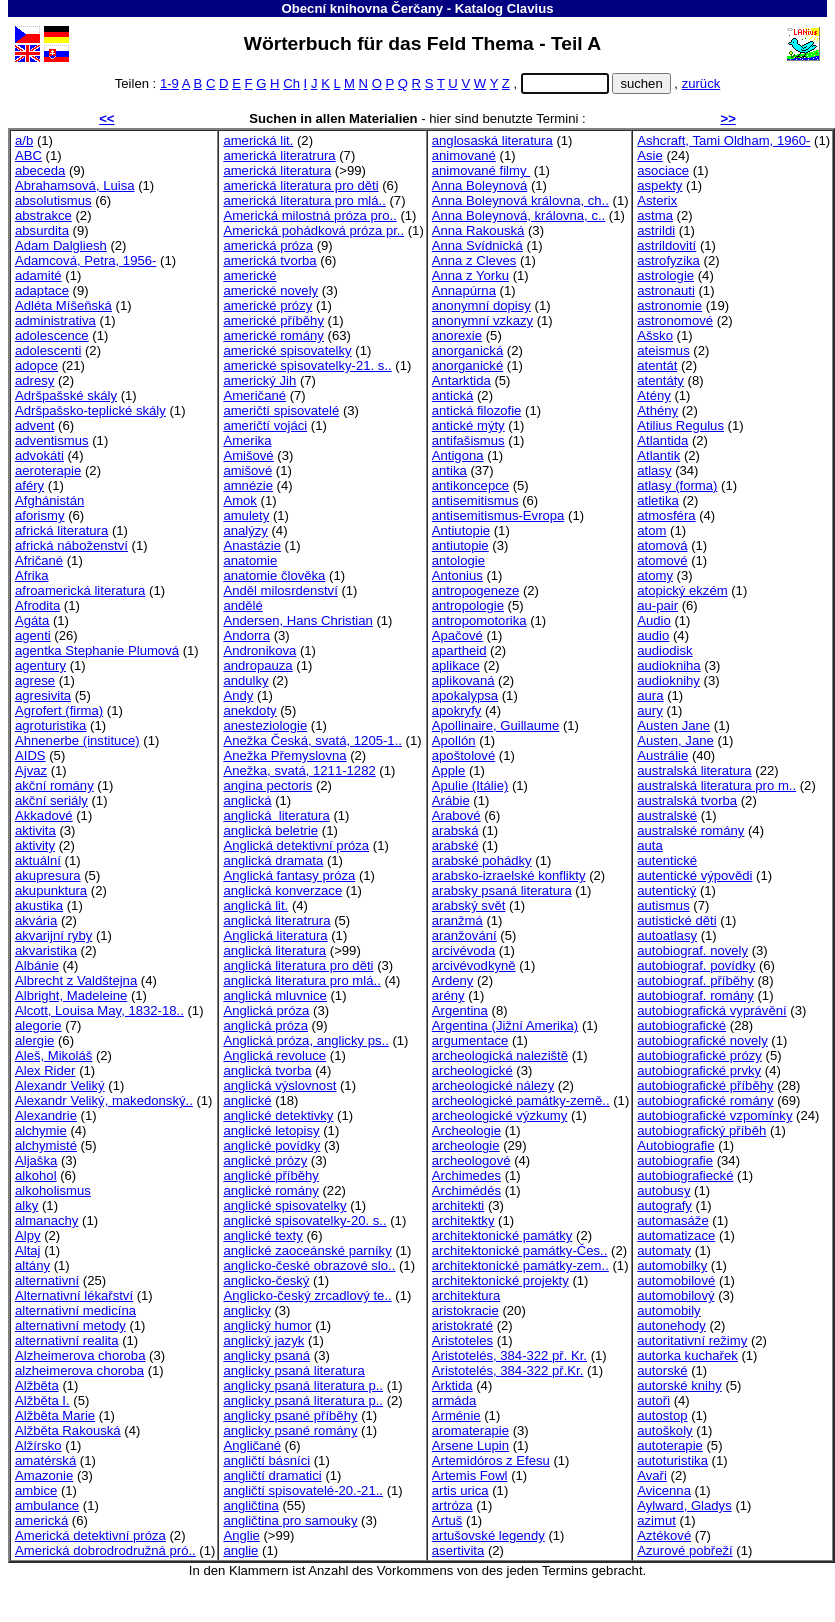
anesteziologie (265, 725)
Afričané (39, 560)
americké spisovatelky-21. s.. (307, 365)
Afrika (32, 575)
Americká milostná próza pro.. (309, 215)
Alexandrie (46, 1115)
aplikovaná (463, 680)
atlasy (654, 470)
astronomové (675, 320)
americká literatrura (279, 155)
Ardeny (453, 980)
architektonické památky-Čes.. (520, 1250)
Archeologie (466, 1130)
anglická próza (265, 1025)
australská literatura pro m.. (716, 785)
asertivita (458, 1550)
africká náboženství (71, 545)
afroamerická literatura (80, 590)
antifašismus (468, 440)
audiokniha (668, 665)
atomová (662, 545)
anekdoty (249, 710)
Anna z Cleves (474, 260)
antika (449, 470)
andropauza (257, 665)
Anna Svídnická (477, 245)
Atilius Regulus (680, 425)
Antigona (458, 455)
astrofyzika (668, 260)
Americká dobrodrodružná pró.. (105, 1550)
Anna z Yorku (470, 275)
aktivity (35, 845)
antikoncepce (470, 485)
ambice (36, 1490)
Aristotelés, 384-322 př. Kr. (509, 1355)
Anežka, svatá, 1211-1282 (299, 770)
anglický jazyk (263, 1340)
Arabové (456, 815)
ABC (28, 155)
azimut (656, 1520)
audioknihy (668, 680)
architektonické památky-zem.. (520, 1265)
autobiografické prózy (699, 1055)
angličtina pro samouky (290, 1520)
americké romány (273, 335)
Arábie (451, 800)
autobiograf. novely (692, 950)
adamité (38, 275)
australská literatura (694, 770)
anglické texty (262, 1235)
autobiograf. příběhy (695, 980)
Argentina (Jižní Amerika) (505, 1025)
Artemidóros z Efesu (491, 1460)
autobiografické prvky (699, 1070)
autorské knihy (679, 1385)
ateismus (663, 350)
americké (249, 275)
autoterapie (670, 1445)
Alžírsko (38, 1445)
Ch (291, 83)
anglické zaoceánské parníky (307, 1250)
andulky (245, 680)
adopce (36, 365)
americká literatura (277, 170)
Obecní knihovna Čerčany (362, 8)
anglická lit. (255, 905)
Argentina (460, 1010)
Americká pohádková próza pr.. (313, 230)
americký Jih (259, 380)
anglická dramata (273, 860)
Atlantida (662, 440)
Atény (654, 395)
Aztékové (664, 1535)
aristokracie (465, 1310)
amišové (247, 470)
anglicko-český (266, 1280)
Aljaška (36, 1160)
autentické (667, 860)
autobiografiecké (685, 1175)
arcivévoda (463, 950)
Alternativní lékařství (74, 1295)
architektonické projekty (500, 1280)
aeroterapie (48, 470)
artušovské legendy (488, 1535)
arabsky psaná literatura (502, 890)
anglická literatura (276, 815)
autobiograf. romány (695, 995)
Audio (654, 620)
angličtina (250, 1505)
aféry (29, 485)
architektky (463, 1220)
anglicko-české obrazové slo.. (309, 1265)
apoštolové (463, 755)
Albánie (37, 965)
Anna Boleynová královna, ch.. (520, 200)
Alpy (28, 1235)
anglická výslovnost (279, 1085)
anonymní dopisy (481, 305)
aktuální (38, 860)
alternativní (47, 1280)
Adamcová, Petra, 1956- (85, 260)
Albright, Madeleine (71, 995)
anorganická (467, 350)
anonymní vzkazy (482, 320)
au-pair (657, 605)
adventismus (52, 440)
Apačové (457, 635)
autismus (663, 905)
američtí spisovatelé (281, 410)
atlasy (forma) (677, 485)
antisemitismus (475, 500)
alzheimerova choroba (79, 1370)
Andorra (246, 635)
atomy (655, 575)
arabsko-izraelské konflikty (509, 875)
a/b (24, 140)
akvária (36, 920)
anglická (247, 800)
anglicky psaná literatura (293, 1370)
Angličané (252, 1445)
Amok (240, 500)
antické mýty (468, 425)
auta (650, 845)
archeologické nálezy (493, 1085)
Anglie (241, 1535)
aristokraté (462, 1325)
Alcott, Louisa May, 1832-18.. (99, 1010)
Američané (254, 395)
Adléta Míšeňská (63, 305)
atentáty (660, 380)
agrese (35, 680)
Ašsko (655, 335)
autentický (666, 890)
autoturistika (672, 1460)
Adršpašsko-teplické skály (90, 410)
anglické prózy (265, 1160)
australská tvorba (687, 800)
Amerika (247, 440)
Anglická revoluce (274, 1055)
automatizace (676, 1235)
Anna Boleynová (479, 185)
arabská (455, 830)
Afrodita (37, 605)
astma (655, 215)
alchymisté (46, 1145)
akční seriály (51, 800)
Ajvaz (31, 770)
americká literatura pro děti (300, 185)
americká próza (268, 245)
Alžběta (37, 1385)
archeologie (466, 1145)
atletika (658, 500)
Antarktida (461, 380)
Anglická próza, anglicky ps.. (305, 1040)
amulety (246, 515)
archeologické (472, 1070)
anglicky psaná (266, 1355)
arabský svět (469, 905)
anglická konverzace (282, 890)
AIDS (30, 755)
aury (650, 710)
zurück (701, 83)
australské (667, 815)
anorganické (467, 365)
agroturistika (50, 725)
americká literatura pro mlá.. (304, 200)
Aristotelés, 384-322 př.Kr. (508, 1370)
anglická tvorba (267, 1070)
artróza (452, 1505)
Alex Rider (45, 1070)
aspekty (659, 185)
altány (32, 1265)
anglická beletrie (270, 830)
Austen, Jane (675, 740)
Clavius (530, 8)
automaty (664, 1250)
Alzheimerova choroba (80, 1355)
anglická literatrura (276, 920)
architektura (466, 1295)
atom (651, 530)
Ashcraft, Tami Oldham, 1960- (723, 140)
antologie (458, 560)
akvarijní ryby (53, 935)
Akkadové (44, 815)
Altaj (28, 1250)
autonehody (671, 1325)
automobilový (675, 1295)
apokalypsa (465, 695)
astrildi (656, 230)
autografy (664, 1205)
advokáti (39, 455)
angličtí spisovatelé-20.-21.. (303, 1490)
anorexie (457, 335)
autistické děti (676, 920)
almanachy (46, 1220)
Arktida (452, 1385)
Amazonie (44, 1475)
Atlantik (658, 455)
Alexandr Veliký (60, 1085)
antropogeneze (475, 590)
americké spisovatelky (287, 350)
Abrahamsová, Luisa (75, 185)
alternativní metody (70, 1325)
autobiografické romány (705, 1100)
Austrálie (662, 755)
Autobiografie (675, 1145)
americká (41, 1520)
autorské (662, 1370)
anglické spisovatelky (284, 1205)
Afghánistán (49, 500)
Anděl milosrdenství (280, 590)
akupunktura (51, 890)
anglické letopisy (271, 1130)
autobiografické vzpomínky (714, 1115)
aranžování (464, 935)
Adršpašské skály (66, 395)
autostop (662, 1415)
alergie (34, 1040)
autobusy (663, 1190)
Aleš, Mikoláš (53, 1055)
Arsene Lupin (470, 1445)
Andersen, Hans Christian (297, 620)
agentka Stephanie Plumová (97, 650)
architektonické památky (502, 1235)
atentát (657, 365)
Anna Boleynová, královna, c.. (518, 215)
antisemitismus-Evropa (498, 515)
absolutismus (53, 200)
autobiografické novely (702, 1040)
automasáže (672, 1220)
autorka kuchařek (687, 1355)
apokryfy (457, 710)
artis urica (460, 1490)
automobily (668, 1310)
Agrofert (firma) (59, 710)
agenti (33, 635)
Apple (449, 770)
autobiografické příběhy (705, 1085)
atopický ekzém (682, 590)
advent (34, 425)
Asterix (657, 200)
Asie (650, 155)
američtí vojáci (265, 425)
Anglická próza (266, 1010)
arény (448, 995)
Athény (657, 410)
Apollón (454, 740)
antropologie (468, 605)
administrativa (55, 320)
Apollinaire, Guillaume (496, 725)
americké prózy (267, 305)
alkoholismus (53, 1190)
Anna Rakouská (478, 230)
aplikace (456, 665)
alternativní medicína (75, 1310)
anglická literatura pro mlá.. (301, 980)
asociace (663, 170)
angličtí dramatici (272, 1475)
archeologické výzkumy (500, 1115)
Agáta (32, 620)
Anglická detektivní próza (296, 845)
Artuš (447, 1520)
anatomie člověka (274, 575)
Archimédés (466, 1190)
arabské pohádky (482, 860)
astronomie (669, 305)
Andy (238, 695)
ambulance (47, 1505)
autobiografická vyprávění (711, 1010)
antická (453, 395)
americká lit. (258, 140)
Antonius (457, 575)
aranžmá (457, 920)
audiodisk (664, 650)
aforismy (40, 515)
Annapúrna (464, 290)
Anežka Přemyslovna (284, 755)
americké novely (270, 290)
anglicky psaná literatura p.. (303, 1385)
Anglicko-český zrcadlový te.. (307, 1295)
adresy (34, 380)
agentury (40, 665)
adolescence (52, 335)
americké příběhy (273, 320)
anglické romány (270, 1190)
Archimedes (466, 1175)
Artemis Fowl (470, 1475)
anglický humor (267, 1325)
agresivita (43, 695)
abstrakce (43, 215)
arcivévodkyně (474, 965)
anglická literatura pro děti (298, 965)
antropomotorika (479, 620)
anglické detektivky (278, 1115)
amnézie (248, 485)
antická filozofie (477, 410)
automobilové (676, 1280)
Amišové (248, 455)
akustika (39, 905)
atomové (662, 560)
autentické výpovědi (694, 875)
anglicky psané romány (290, 1430)
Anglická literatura (275, 935)
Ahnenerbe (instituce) (77, 740)
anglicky (246, 1310)
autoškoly (664, 1430)
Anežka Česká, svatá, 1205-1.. (312, 740)
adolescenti (48, 350)
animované (464, 155)
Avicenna (664, 1490)
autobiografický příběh (701, 1130)
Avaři (652, 1475)
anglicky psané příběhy (290, 1415)
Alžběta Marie (55, 1415)
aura (650, 695)
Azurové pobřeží (684, 1550)
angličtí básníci (266, 1460)
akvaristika (46, 950)
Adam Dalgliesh (61, 245)
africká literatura (61, 530)
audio (653, 635)
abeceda (40, 170)
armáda (454, 1400)
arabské (455, 845)
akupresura (48, 875)
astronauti (666, 290)
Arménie (456, 1415)
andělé (242, 605)
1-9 (169, 83)
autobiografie (675, 1160)
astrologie (665, 275)
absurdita (42, 230)
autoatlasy (667, 935)
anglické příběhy (270, 1175)
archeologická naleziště (500, 1055)
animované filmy (481, 170)
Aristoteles (462, 1340)
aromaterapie (470, 1430)
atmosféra (666, 515)
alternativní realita (66, 1340)
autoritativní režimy (692, 1340)
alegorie (38, 1025)
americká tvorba (269, 260)
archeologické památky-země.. (521, 1100)
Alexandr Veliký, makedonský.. (104, 1100)
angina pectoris (267, 785)
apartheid (459, 650)
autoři (653, 1400)
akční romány (54, 785)
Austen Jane (673, 725)
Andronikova (259, 650)
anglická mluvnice (274, 995)
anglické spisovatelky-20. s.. (304, 1220)
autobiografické (681, 1025)
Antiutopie (461, 530)
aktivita (35, 830)
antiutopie (460, 545)
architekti (458, 1205)
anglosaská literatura (492, 140)
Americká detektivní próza (90, 1535)
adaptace (42, 290)
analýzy (245, 530)
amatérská (45, 1460)
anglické (247, 1100)
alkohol (36, 1175)
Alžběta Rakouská (68, 1430)
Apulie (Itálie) (470, 785)
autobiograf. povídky (696, 965)
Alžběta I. (42, 1400)
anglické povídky (271, 1145)
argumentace (470, 1040)
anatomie (250, 560)
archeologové (471, 1160)
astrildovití (666, 245)
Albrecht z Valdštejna (76, 980)
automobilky (672, 1265)
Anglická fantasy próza (289, 875)
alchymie (41, 1130)
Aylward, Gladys (684, 1505)
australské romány (690, 830)
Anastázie (252, 545)
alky (26, 1205)
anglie (240, 1550)
